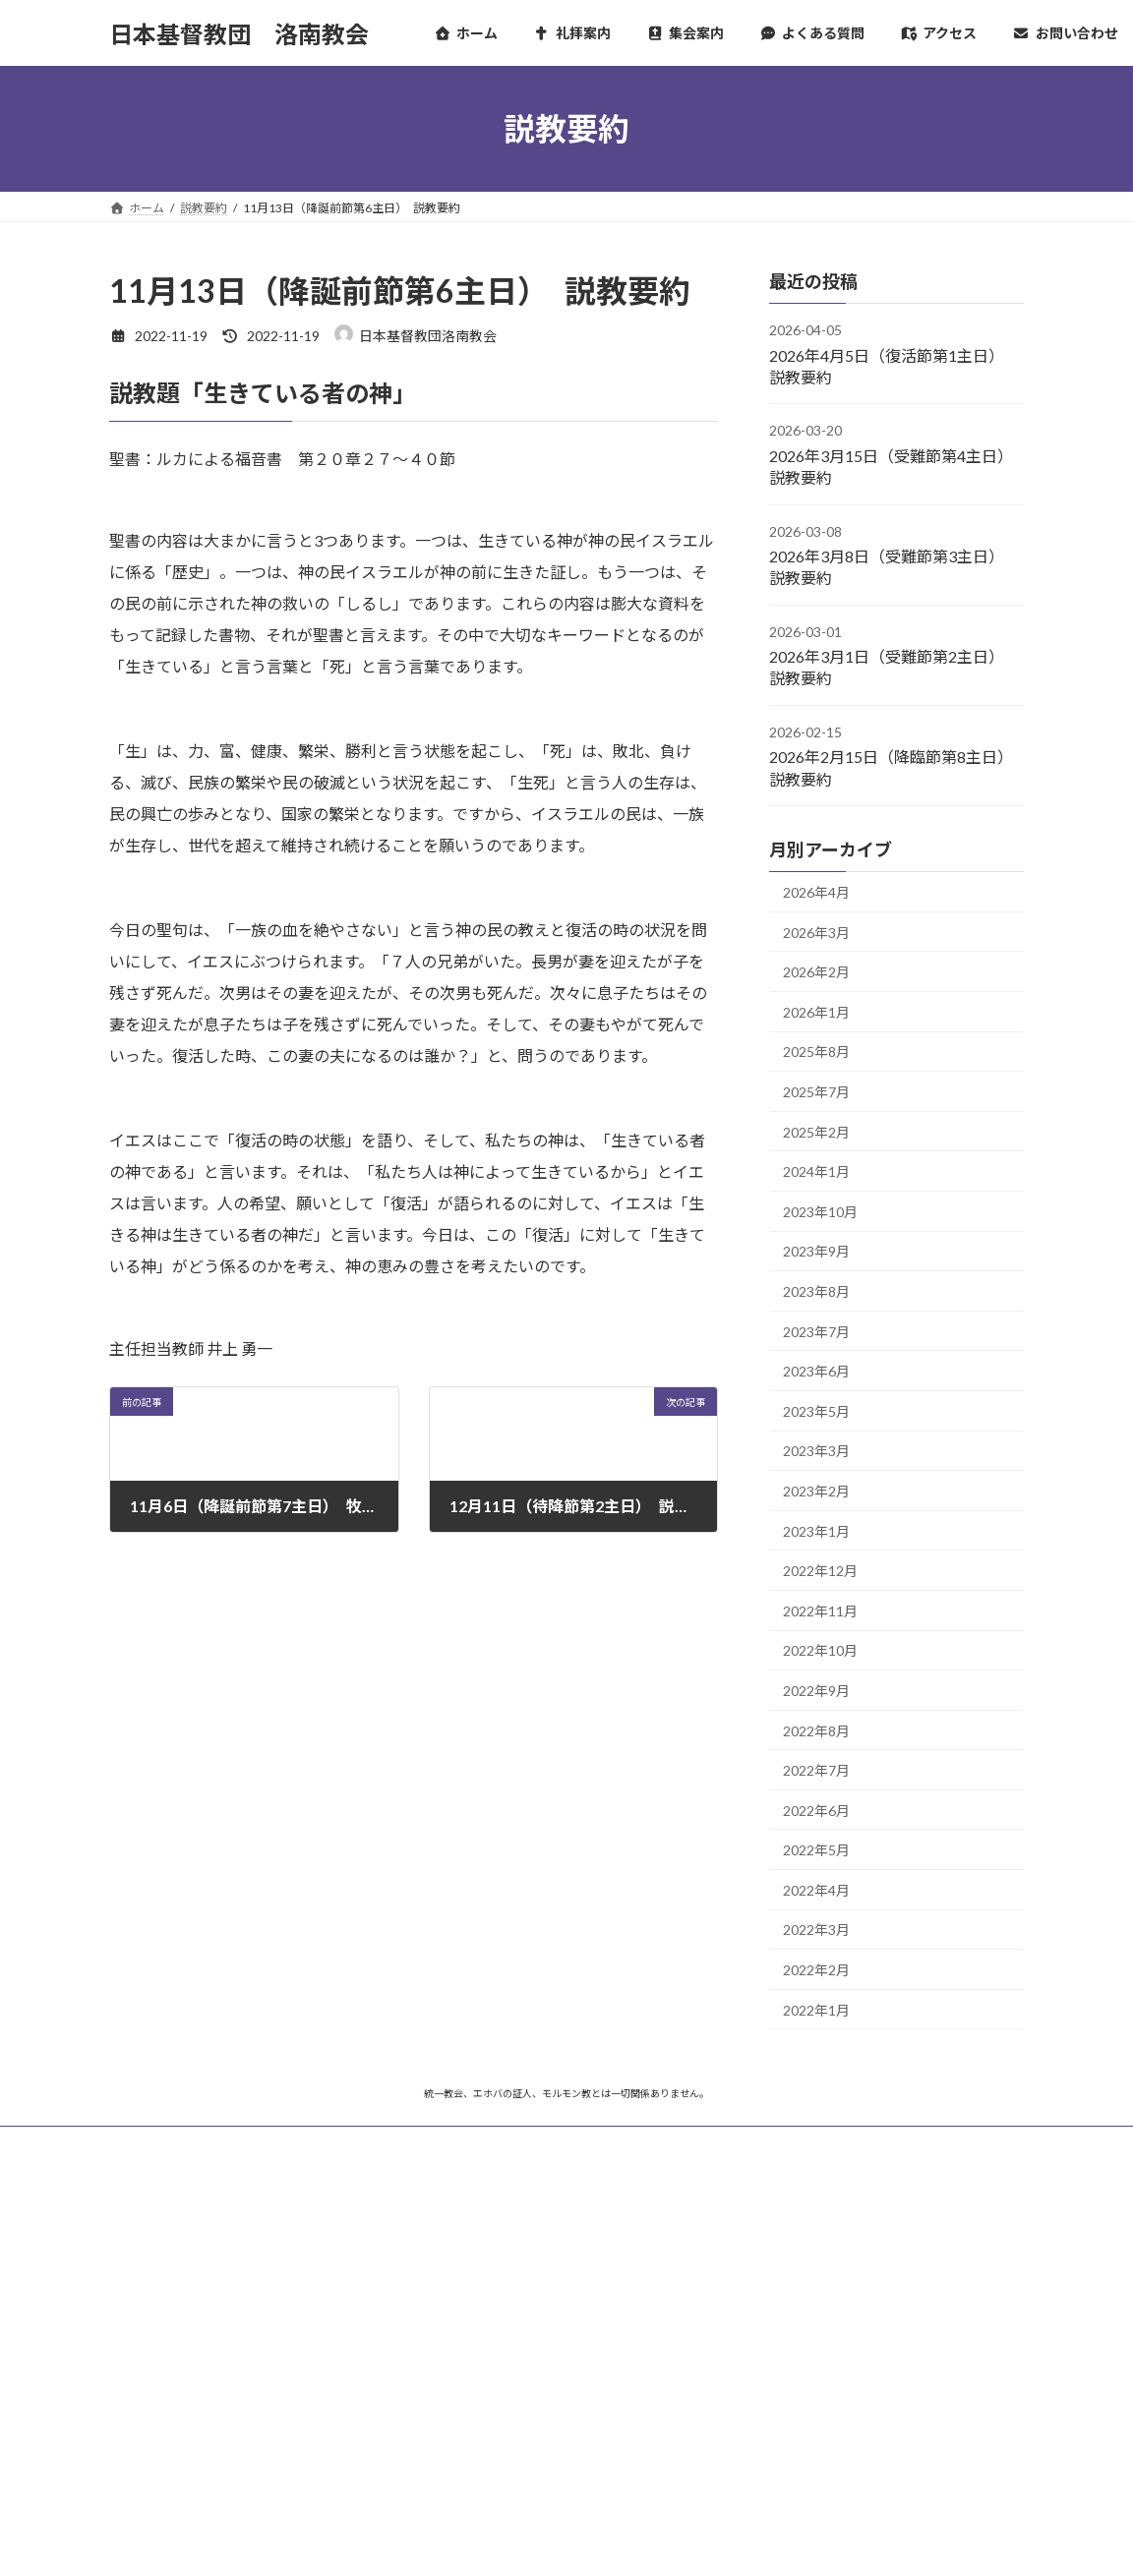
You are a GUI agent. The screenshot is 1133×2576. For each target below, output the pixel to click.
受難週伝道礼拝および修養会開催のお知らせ (542, 2364)
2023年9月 (816, 1252)
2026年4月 (816, 892)
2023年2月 (816, 1491)
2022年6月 (816, 1810)
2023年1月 (816, 1531)
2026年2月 (816, 972)
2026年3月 (816, 932)
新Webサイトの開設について (501, 2427)
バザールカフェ (814, 2371)
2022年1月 (816, 2010)
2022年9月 (816, 1690)
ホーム (145, 2144)
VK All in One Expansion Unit (693, 2541)
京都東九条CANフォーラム (849, 2332)
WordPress (460, 2541)
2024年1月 (816, 1171)
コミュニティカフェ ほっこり (862, 2409)
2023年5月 (816, 1411)
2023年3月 (816, 1451)
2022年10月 (820, 1651)
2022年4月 (816, 1890)
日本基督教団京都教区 (835, 2294)
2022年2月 (816, 1969)
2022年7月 (816, 1770)
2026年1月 (816, 1012)
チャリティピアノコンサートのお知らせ (529, 2302)
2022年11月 (820, 1611)
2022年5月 (816, 1850)
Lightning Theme (561, 2541)
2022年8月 (816, 1731)
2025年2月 (816, 1132)
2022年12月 (820, 1570)
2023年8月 (816, 1291)
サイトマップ (237, 2144)
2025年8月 (816, 1052)
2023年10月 (820, 1211)
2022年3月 (816, 1930)
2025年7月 (816, 1091)
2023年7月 (816, 1331)
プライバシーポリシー (370, 2144)
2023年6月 (816, 1371)
